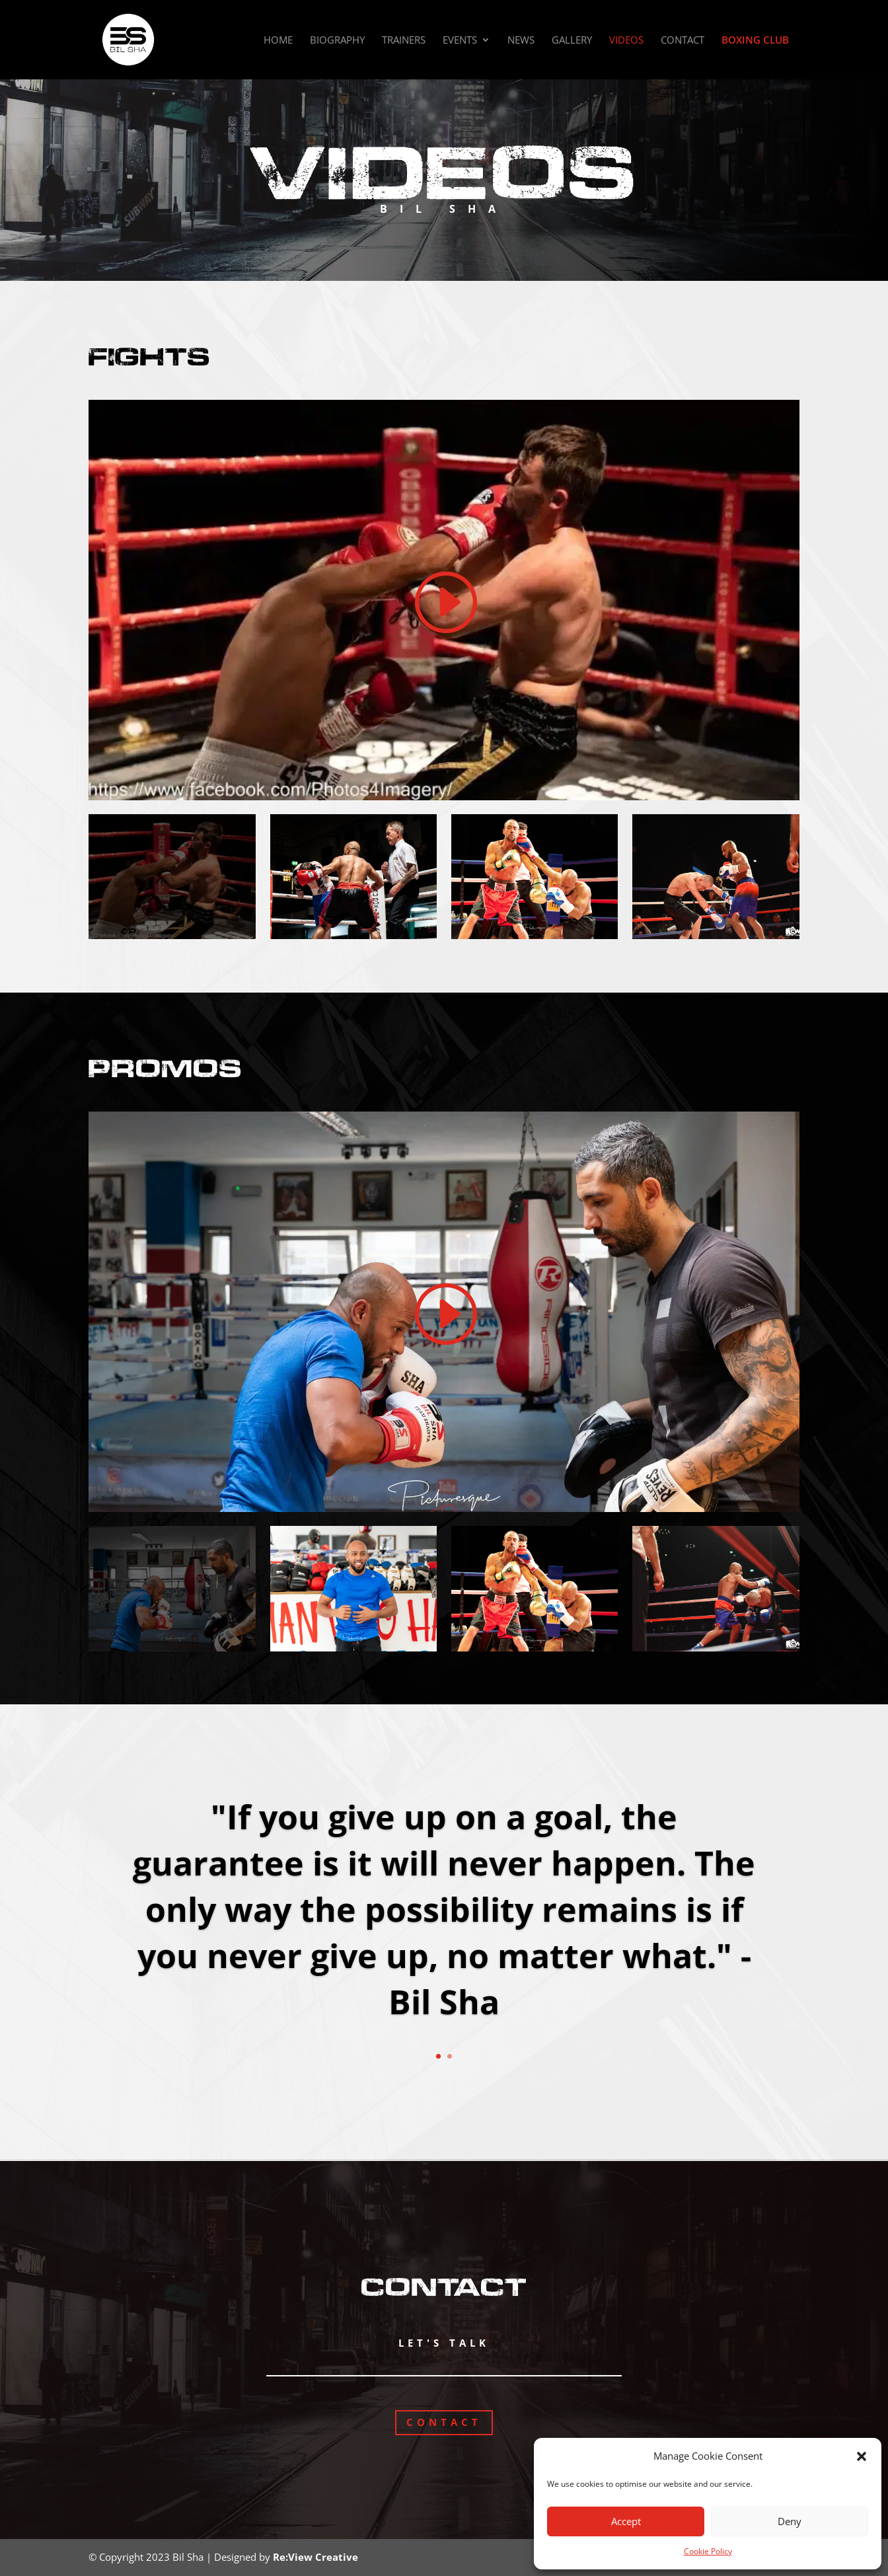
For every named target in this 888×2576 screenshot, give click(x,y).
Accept (626, 2521)
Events (460, 40)
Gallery (572, 40)
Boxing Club (755, 40)
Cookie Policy (708, 2551)
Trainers (404, 40)
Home (278, 40)
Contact (682, 40)
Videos (626, 40)
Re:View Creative (315, 2556)
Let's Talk (444, 2342)
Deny (789, 2521)
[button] (861, 2456)
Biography (337, 40)
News (521, 40)
